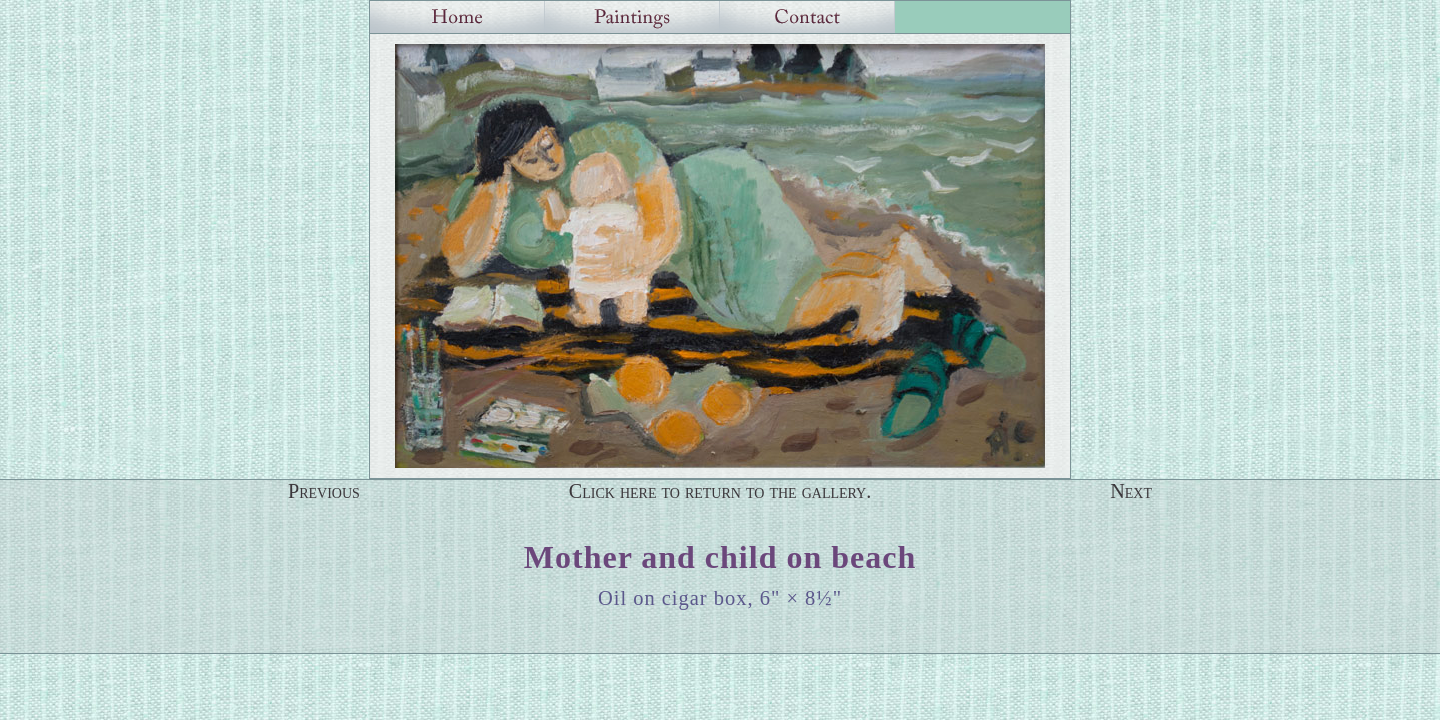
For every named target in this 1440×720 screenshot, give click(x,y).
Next (1131, 491)
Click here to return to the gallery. (720, 491)
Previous (324, 491)
